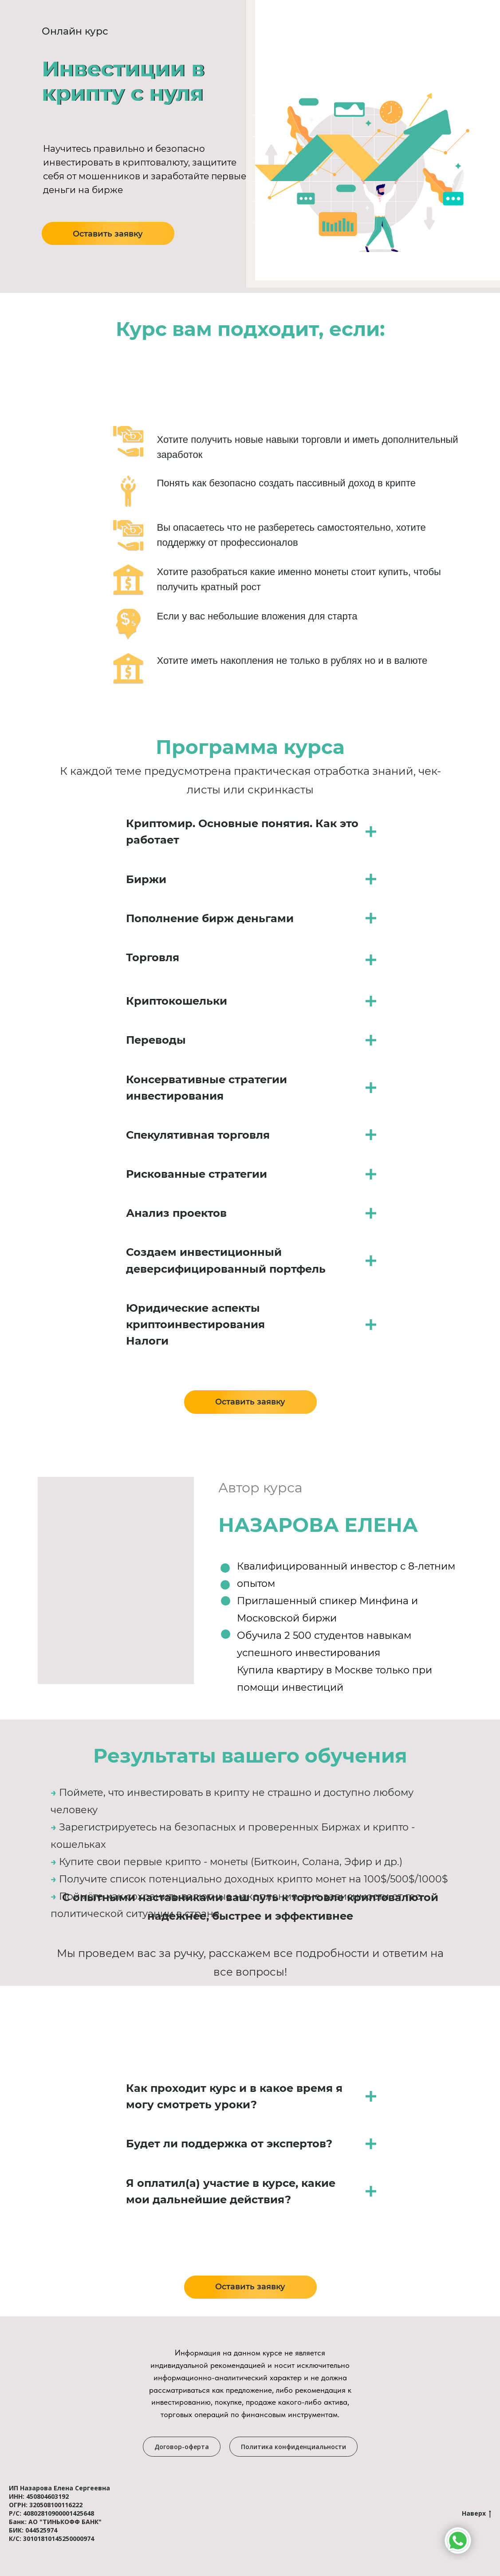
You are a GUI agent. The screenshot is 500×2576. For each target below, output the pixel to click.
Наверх (476, 2513)
